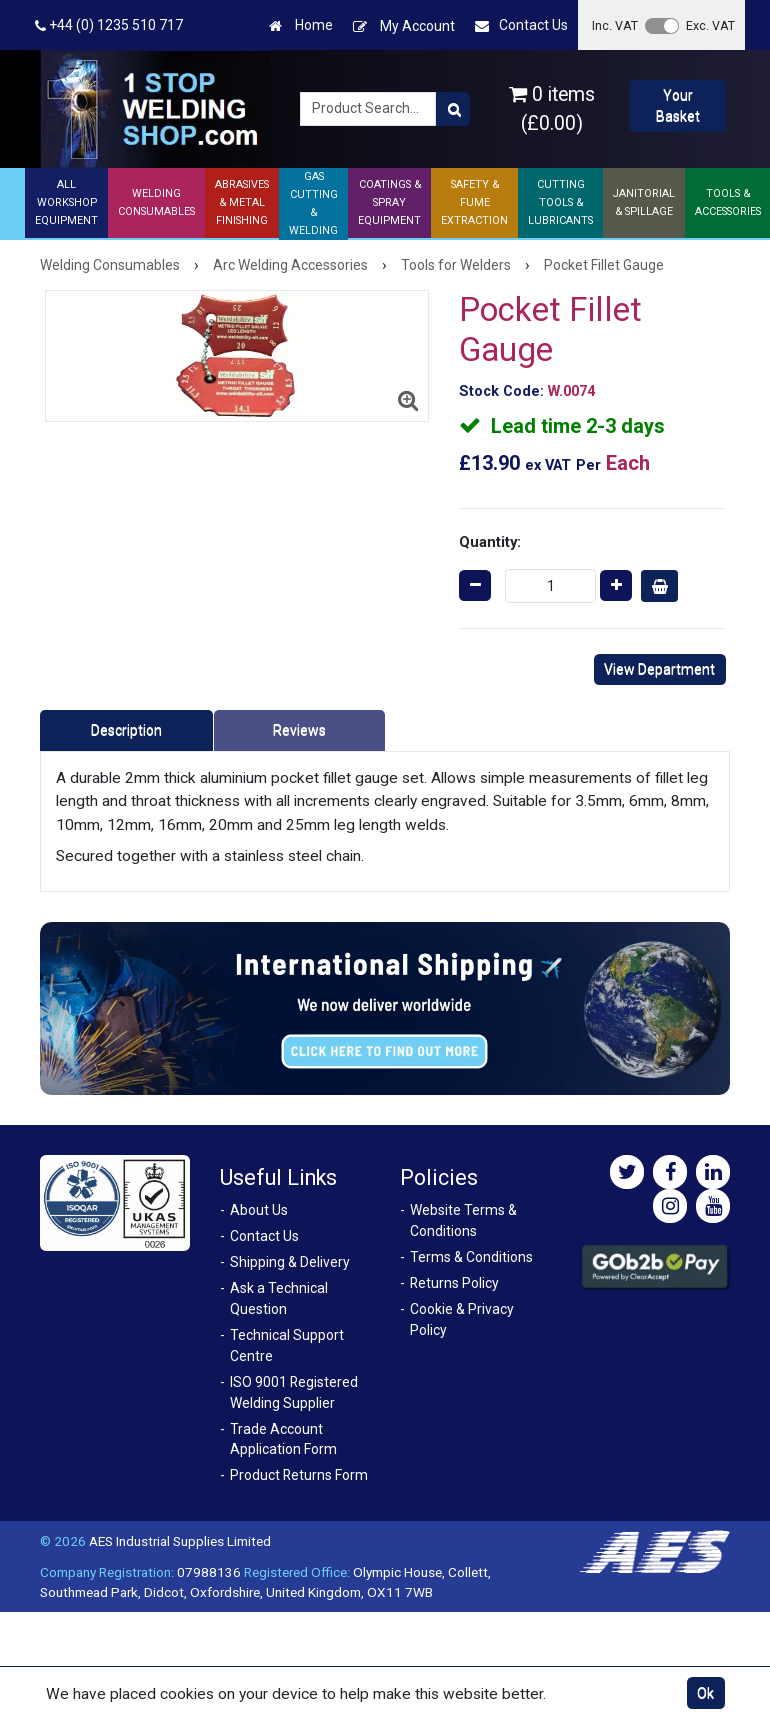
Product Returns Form (299, 1475)
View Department (659, 669)
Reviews (299, 730)
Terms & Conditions (471, 1257)
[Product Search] (453, 109)
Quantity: (490, 542)
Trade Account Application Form (283, 1439)
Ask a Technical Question (279, 1298)
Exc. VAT (710, 25)
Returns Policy (454, 1283)
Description (126, 730)
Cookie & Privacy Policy (462, 1319)
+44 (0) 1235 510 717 (109, 25)
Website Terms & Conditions (463, 1220)
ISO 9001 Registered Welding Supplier (294, 1392)
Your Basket (678, 105)
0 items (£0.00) (552, 109)
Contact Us (521, 25)
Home (301, 25)
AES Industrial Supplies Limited (180, 1541)
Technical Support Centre (287, 1345)
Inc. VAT (615, 25)
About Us (259, 1210)
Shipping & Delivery (290, 1262)
